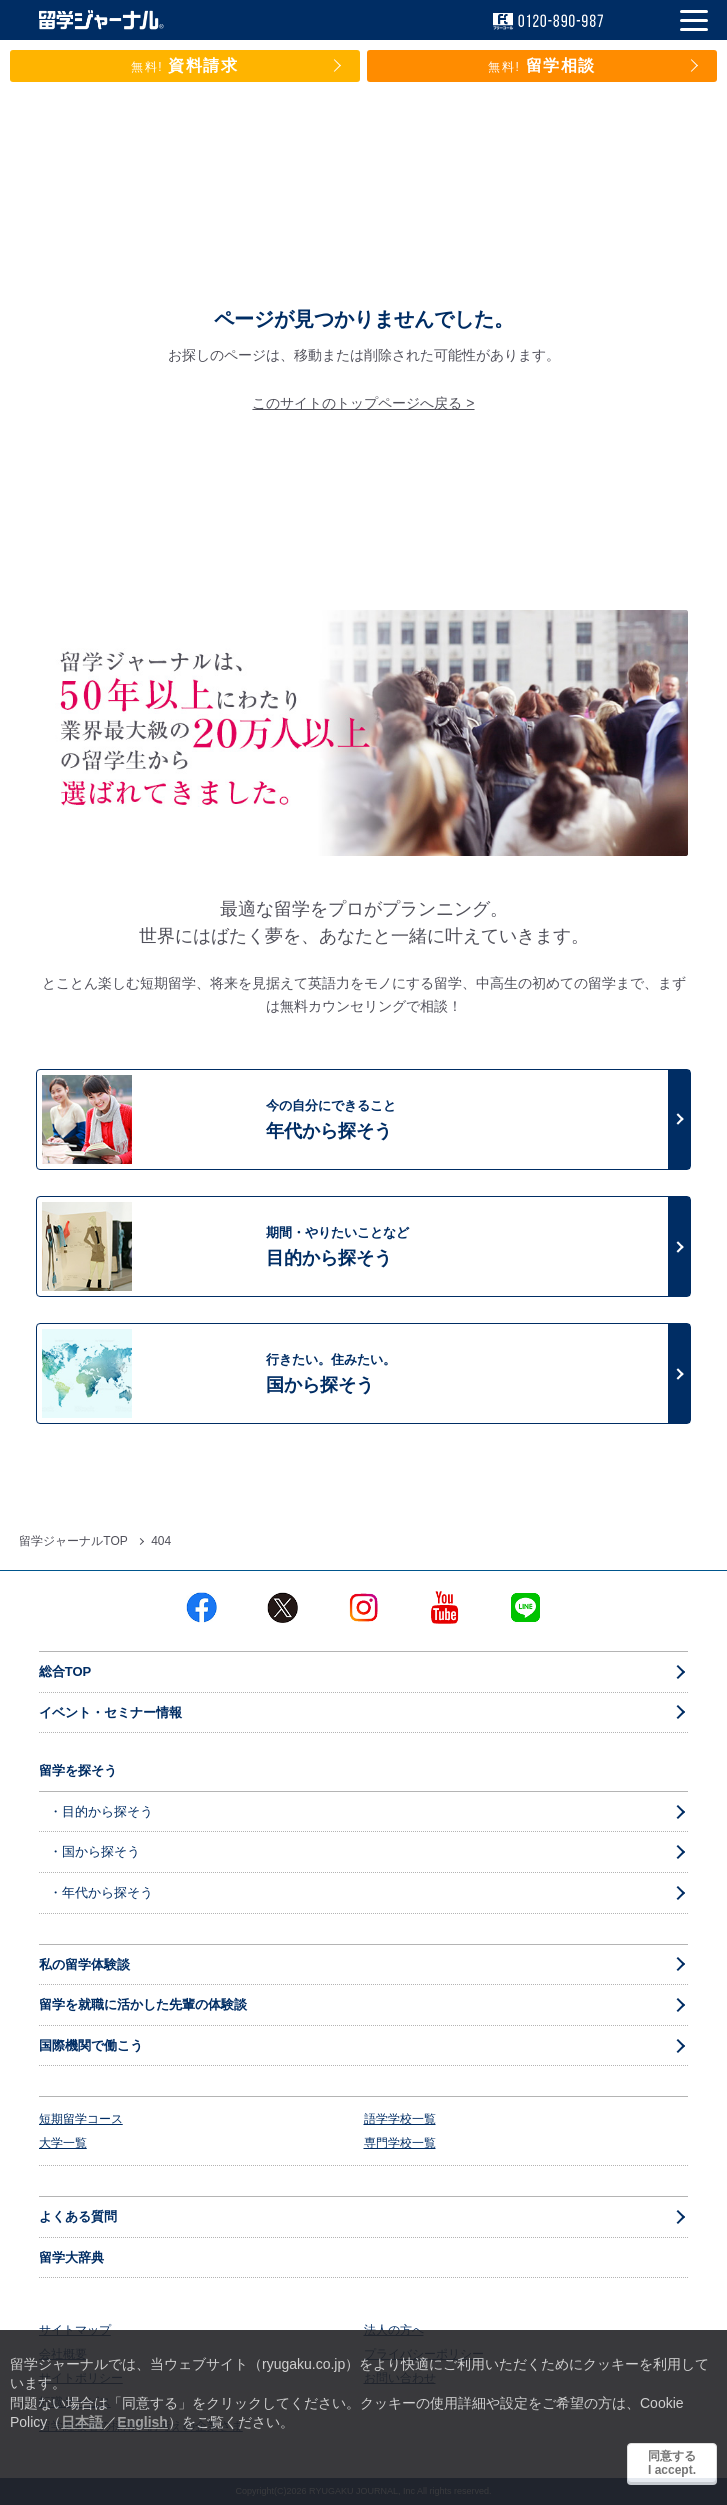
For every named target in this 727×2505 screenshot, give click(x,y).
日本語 (82, 2422)
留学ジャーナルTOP (73, 1541)
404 (161, 1541)
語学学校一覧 (400, 2119)
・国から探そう (94, 1851)
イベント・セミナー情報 (110, 1712)
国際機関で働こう (91, 2045)
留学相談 (542, 65)
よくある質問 (78, 2216)
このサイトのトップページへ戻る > (363, 403)
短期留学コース (81, 2119)
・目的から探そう (101, 1811)
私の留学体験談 (84, 1964)
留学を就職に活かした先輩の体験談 (143, 2004)
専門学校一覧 (400, 2143)
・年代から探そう (101, 1892)
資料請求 (185, 65)
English (142, 2422)
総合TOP (65, 1671)
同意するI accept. (672, 2463)
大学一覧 (63, 2143)
